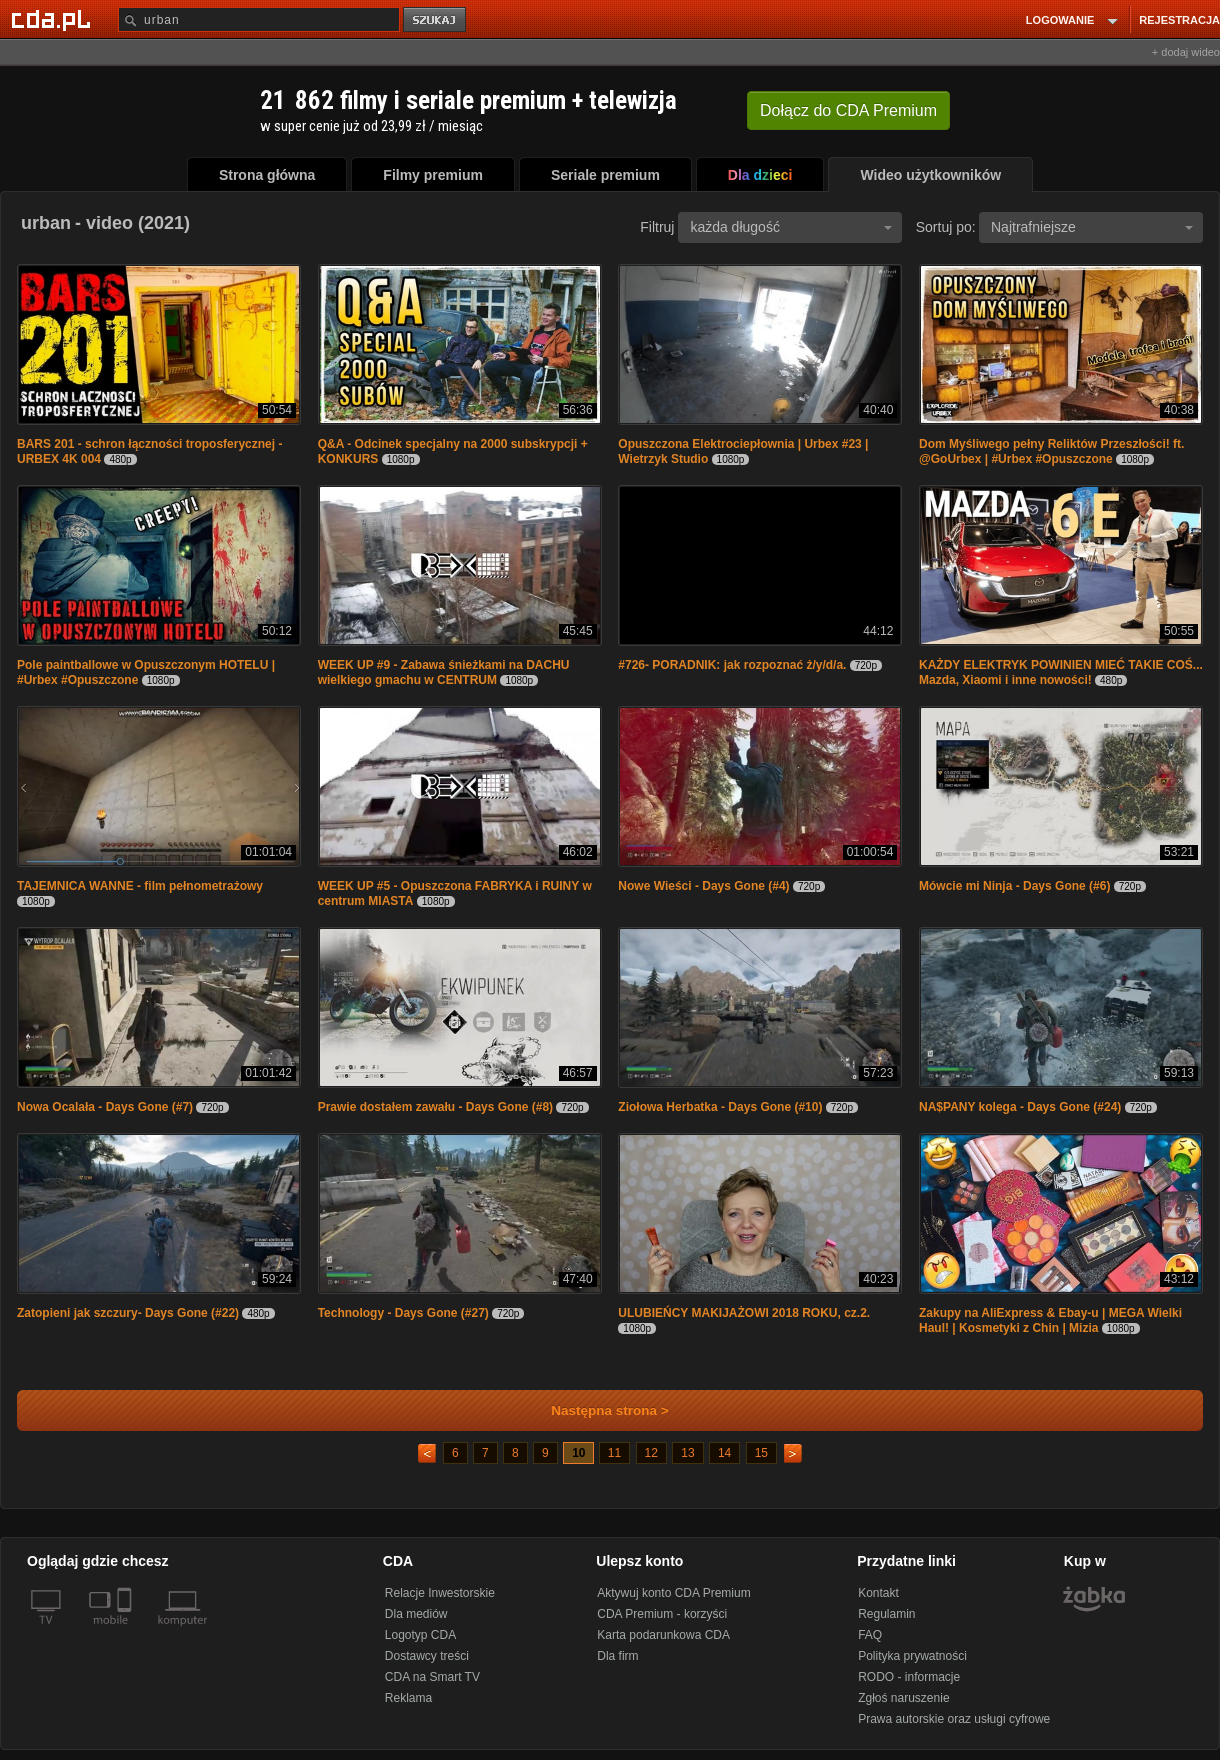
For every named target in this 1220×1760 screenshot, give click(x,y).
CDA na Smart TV (432, 1677)
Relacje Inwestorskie (440, 1593)
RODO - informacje (909, 1677)
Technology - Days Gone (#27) (403, 1313)
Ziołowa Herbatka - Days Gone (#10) (720, 1107)
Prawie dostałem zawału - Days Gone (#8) (435, 1107)
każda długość (791, 227)
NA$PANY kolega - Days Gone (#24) (1020, 1107)
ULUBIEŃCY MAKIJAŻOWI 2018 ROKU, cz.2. (744, 1313)
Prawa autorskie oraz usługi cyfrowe (954, 1719)
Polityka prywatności (912, 1656)
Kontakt (878, 1593)
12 (651, 1453)
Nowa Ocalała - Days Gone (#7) (105, 1107)
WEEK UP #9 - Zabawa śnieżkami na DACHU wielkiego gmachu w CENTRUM (444, 672)
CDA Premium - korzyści (662, 1614)
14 (724, 1453)
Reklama (408, 1698)
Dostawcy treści (427, 1656)
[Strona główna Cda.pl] (54, 19)
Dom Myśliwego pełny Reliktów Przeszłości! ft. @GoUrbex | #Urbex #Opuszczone (1051, 451)
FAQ (870, 1635)
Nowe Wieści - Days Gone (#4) (703, 886)
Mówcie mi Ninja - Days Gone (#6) (1014, 886)
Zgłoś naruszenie (903, 1698)
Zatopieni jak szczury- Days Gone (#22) (128, 1313)
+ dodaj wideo (1186, 52)
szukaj (436, 20)
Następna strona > (596, 1410)
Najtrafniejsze (1092, 227)
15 (761, 1453)
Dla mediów (416, 1614)
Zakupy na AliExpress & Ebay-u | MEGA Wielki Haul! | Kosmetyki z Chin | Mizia (1050, 1320)
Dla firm (617, 1656)
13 (687, 1453)
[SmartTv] (126, 1632)
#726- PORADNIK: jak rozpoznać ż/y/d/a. (732, 665)
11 (614, 1453)
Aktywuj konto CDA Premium (673, 1593)
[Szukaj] (259, 19)
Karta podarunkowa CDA (663, 1635)
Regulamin (886, 1614)
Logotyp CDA (420, 1635)
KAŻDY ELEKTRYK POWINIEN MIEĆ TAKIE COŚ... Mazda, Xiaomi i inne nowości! (1061, 672)
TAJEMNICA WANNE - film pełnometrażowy (140, 886)
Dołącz (848, 110)
